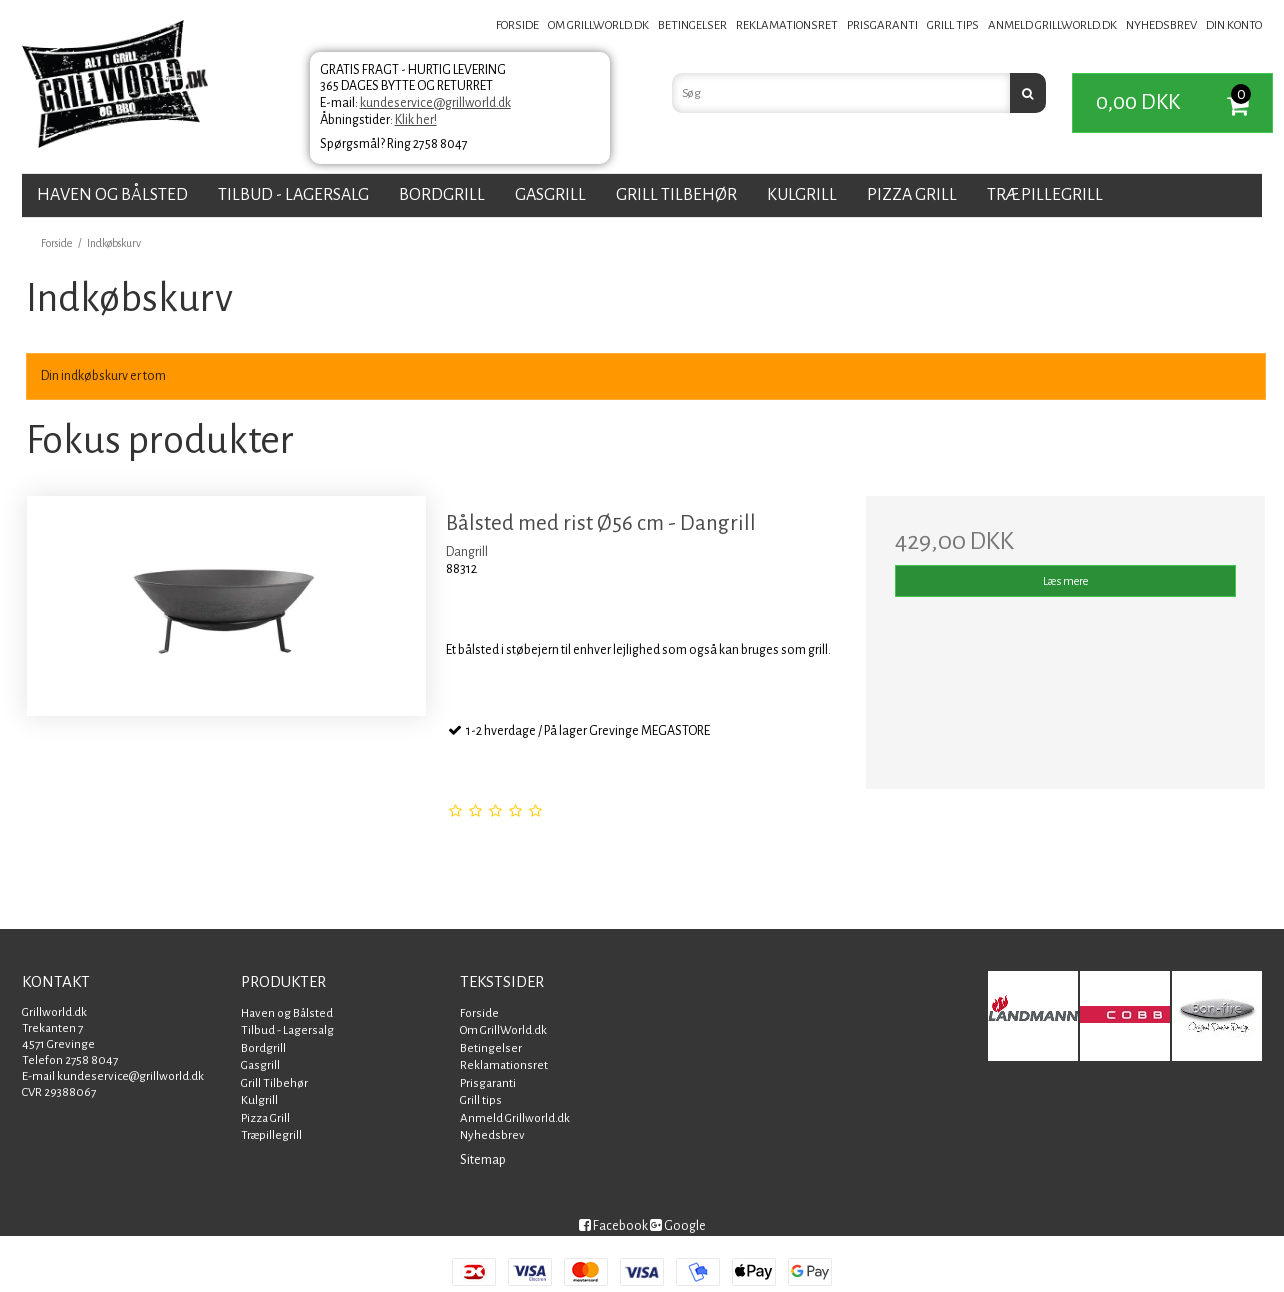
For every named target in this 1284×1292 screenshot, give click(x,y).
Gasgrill (550, 195)
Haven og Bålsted (112, 195)
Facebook (613, 1226)
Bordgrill (442, 195)
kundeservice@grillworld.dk (435, 103)
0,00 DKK (1184, 103)
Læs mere (1065, 581)
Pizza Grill (912, 195)
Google (678, 1226)
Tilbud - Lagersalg (293, 195)
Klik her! (416, 120)
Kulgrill (802, 195)
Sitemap (483, 1160)
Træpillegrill (1045, 195)
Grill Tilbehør (676, 195)
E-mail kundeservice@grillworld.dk (113, 1076)
